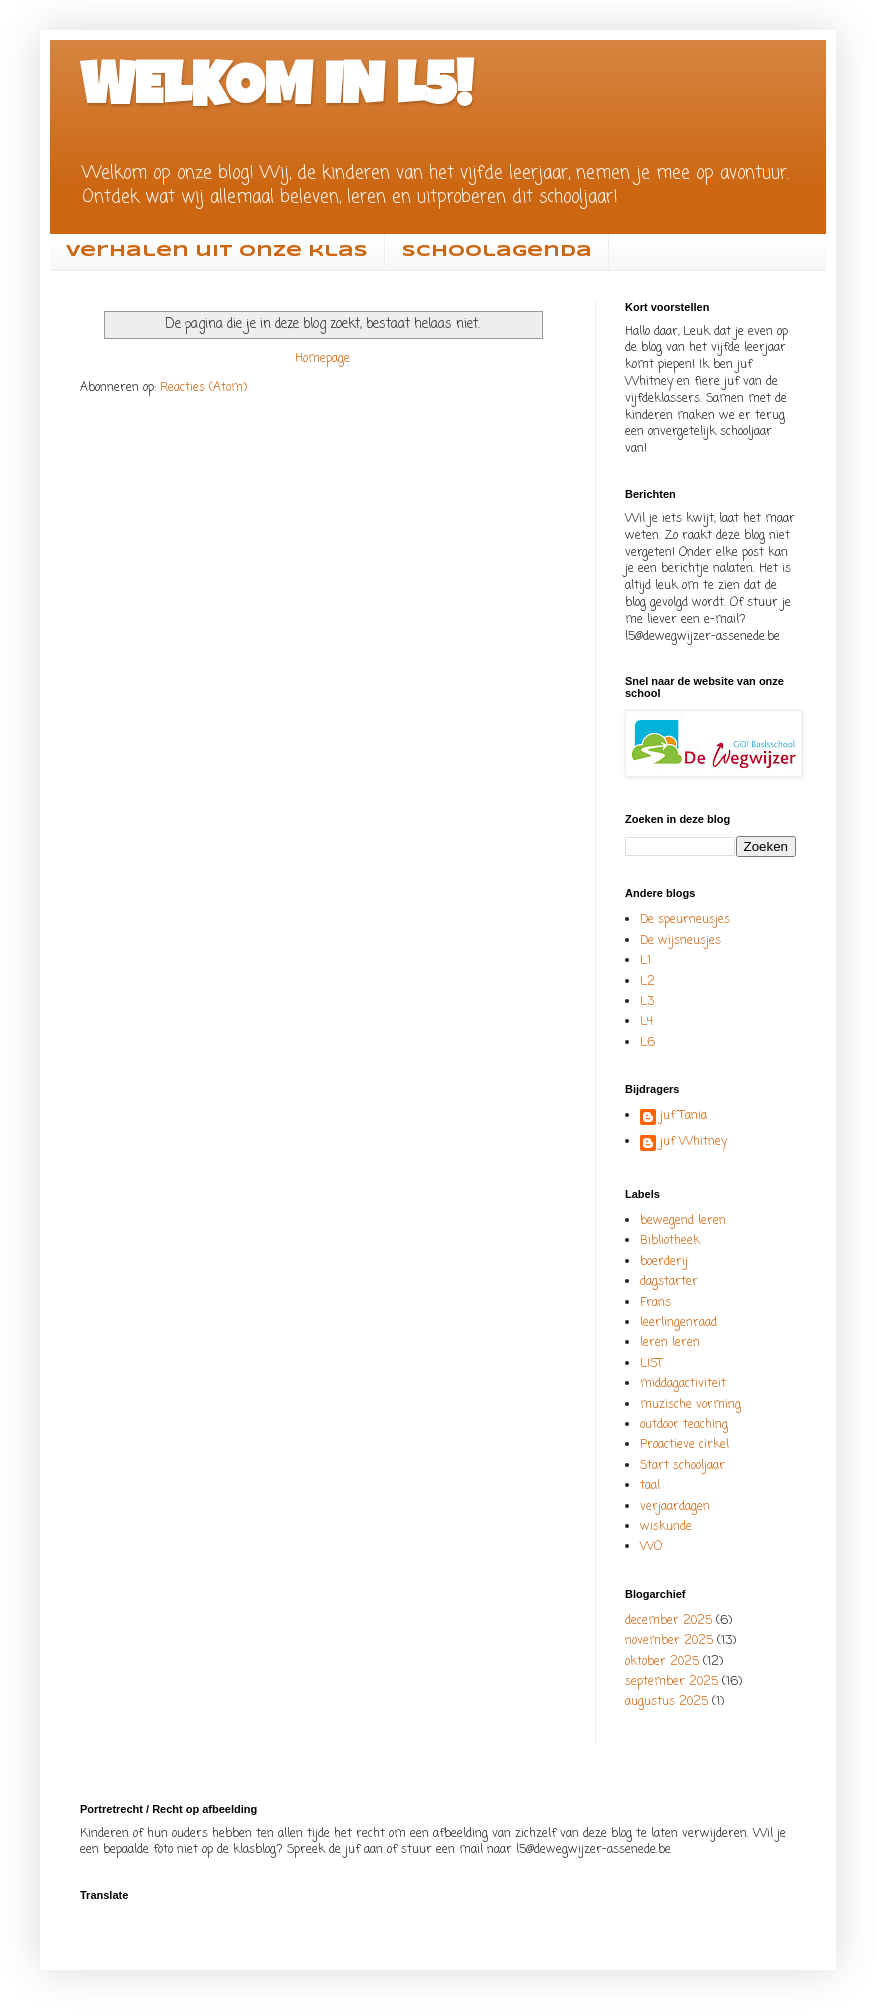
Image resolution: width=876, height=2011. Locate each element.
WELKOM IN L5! (276, 92)
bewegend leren (683, 1221)
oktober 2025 (662, 1662)
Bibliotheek (670, 1241)
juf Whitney (693, 1143)
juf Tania (683, 1117)
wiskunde (666, 1527)
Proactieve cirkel (684, 1445)
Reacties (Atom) (203, 388)
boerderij (664, 1262)
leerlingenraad (678, 1323)
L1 (645, 961)
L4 (646, 1022)
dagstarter (669, 1282)
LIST (651, 1364)
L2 (647, 982)
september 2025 (671, 1682)
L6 (647, 1043)
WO (651, 1547)
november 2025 (669, 1641)
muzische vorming (690, 1405)
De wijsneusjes (680, 941)
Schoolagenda (497, 251)
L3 (647, 1002)
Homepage (322, 359)
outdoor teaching (684, 1425)
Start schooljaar (682, 1466)
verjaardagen (675, 1507)
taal (650, 1486)
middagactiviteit (683, 1384)
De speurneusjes (685, 920)
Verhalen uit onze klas (217, 251)
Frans (655, 1303)
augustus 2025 (666, 1702)
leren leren (670, 1343)
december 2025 (668, 1621)
